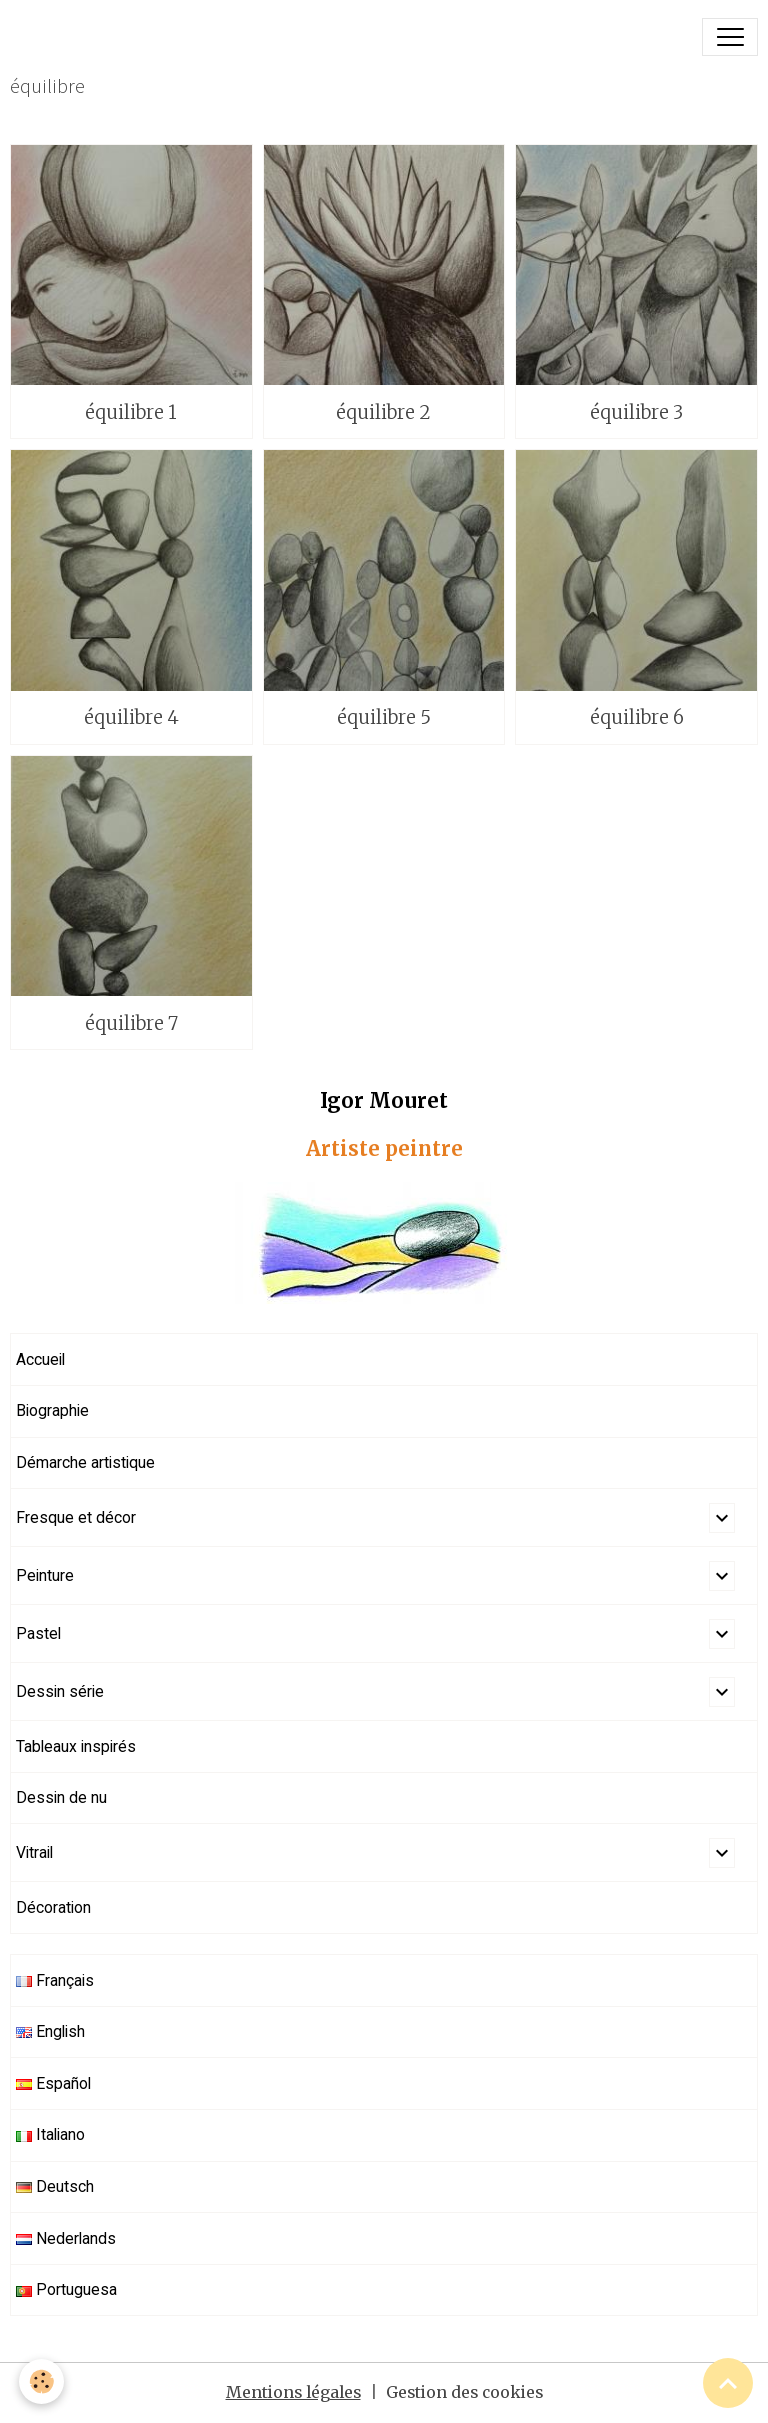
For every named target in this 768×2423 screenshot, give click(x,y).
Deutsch (55, 2186)
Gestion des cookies (464, 2392)
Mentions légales (293, 2392)
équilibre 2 (383, 412)
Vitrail (34, 1852)
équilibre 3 (636, 412)
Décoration (53, 1907)
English (50, 2031)
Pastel (38, 1633)
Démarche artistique (85, 1462)
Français (55, 1980)
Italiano (50, 2134)
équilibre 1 (131, 412)
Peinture (45, 1575)
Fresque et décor (76, 1517)
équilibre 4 (131, 717)
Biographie (52, 1410)
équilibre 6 (637, 717)
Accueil (40, 1359)
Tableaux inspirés (76, 1746)
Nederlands (66, 2238)
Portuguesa (66, 2289)
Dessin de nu (61, 1797)
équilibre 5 (384, 717)
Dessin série (60, 1691)
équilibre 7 (131, 1023)
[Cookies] (42, 2381)
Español (53, 2083)
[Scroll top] (728, 2383)
